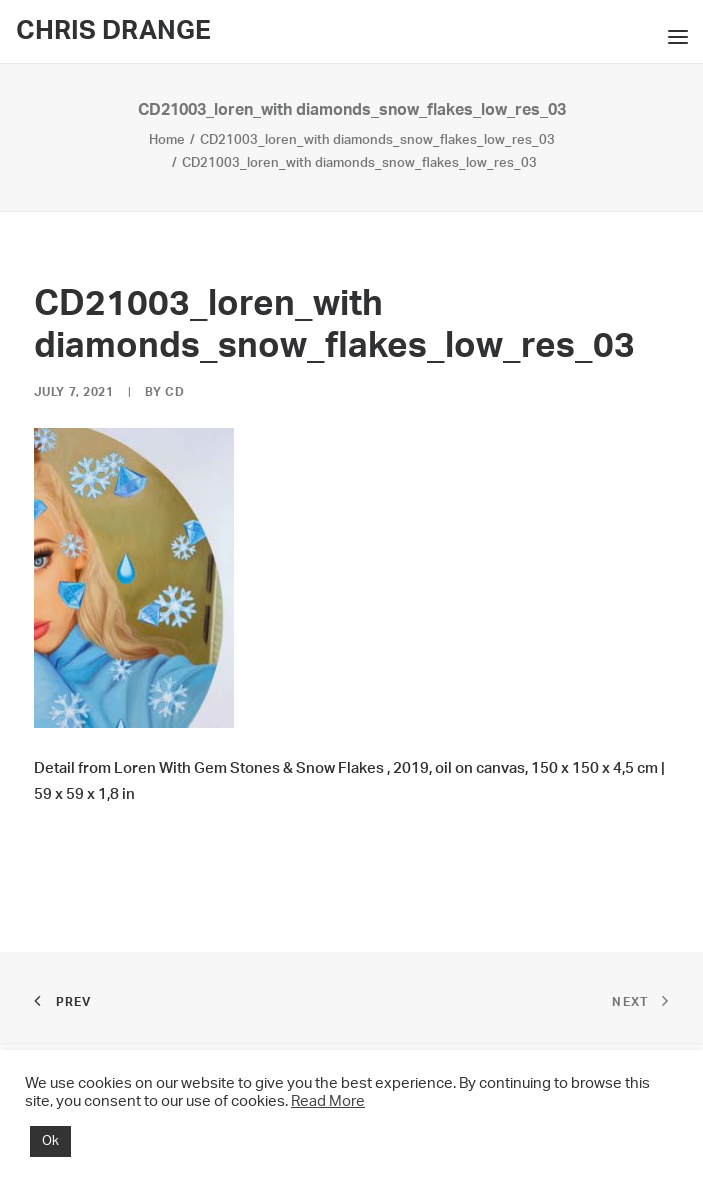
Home (167, 140)
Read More (328, 1101)
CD (174, 392)
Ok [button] (50, 1141)
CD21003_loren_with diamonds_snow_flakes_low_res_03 (377, 140)
